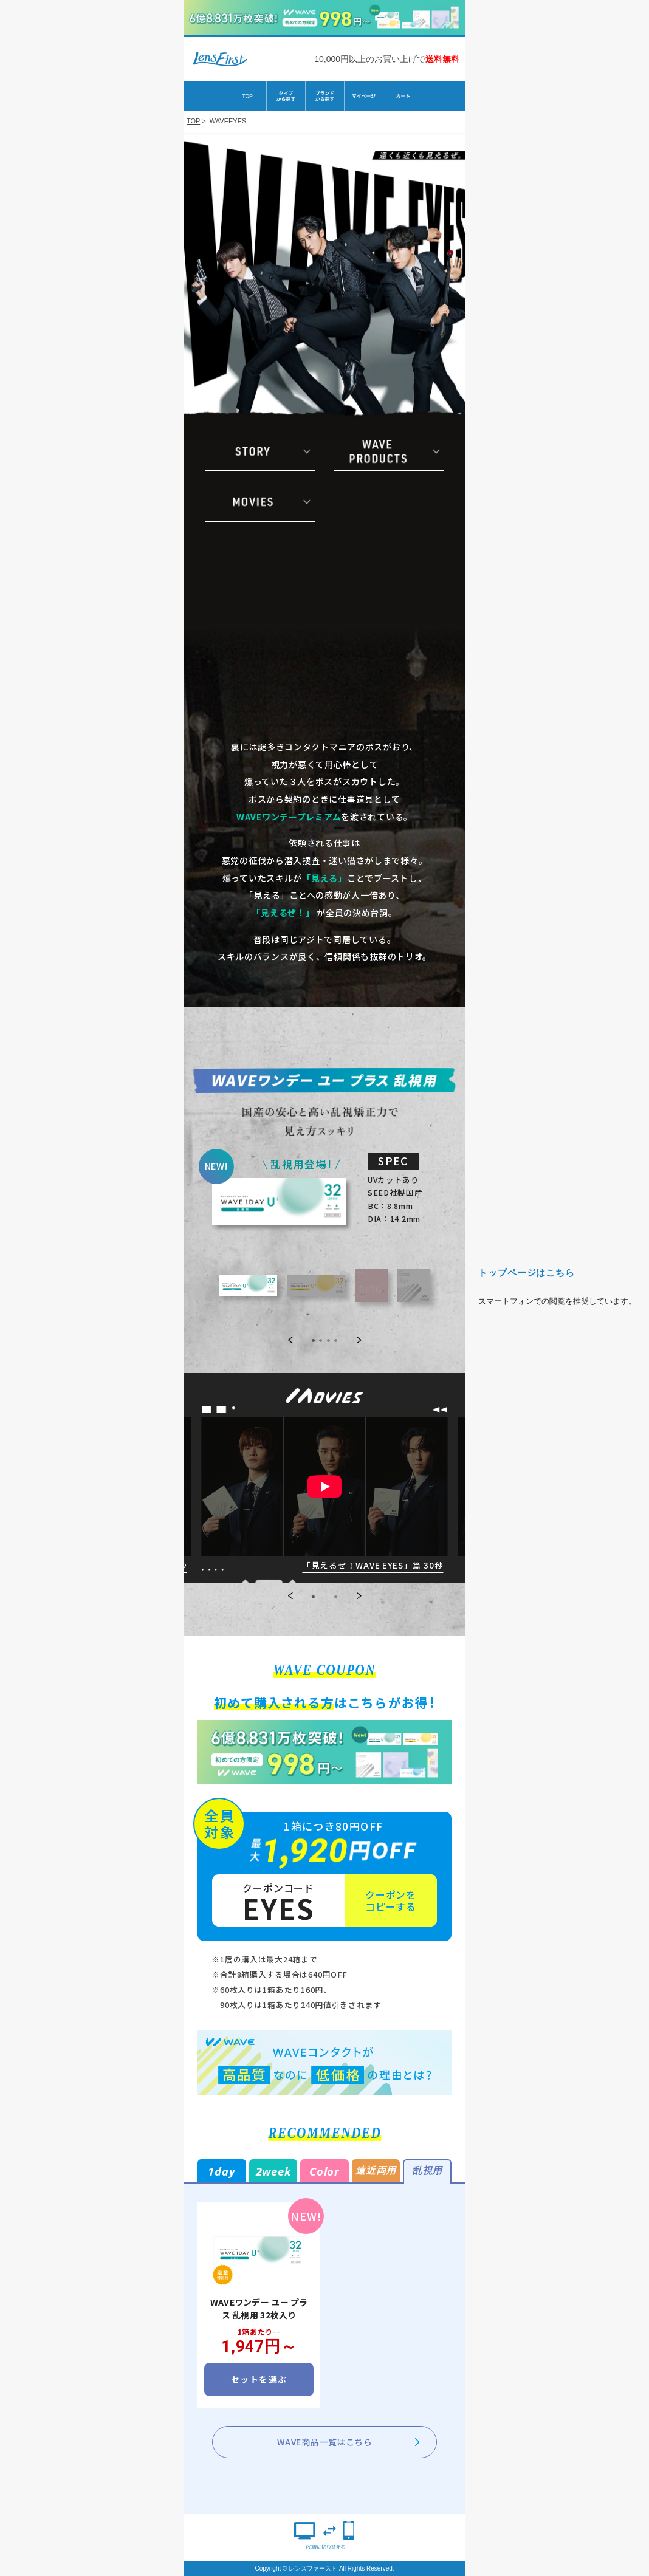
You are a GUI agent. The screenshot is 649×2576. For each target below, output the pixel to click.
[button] (290, 1596)
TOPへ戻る (92, 1288)
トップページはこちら (526, 1272)
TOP (193, 121)
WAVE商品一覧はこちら (325, 2442)
